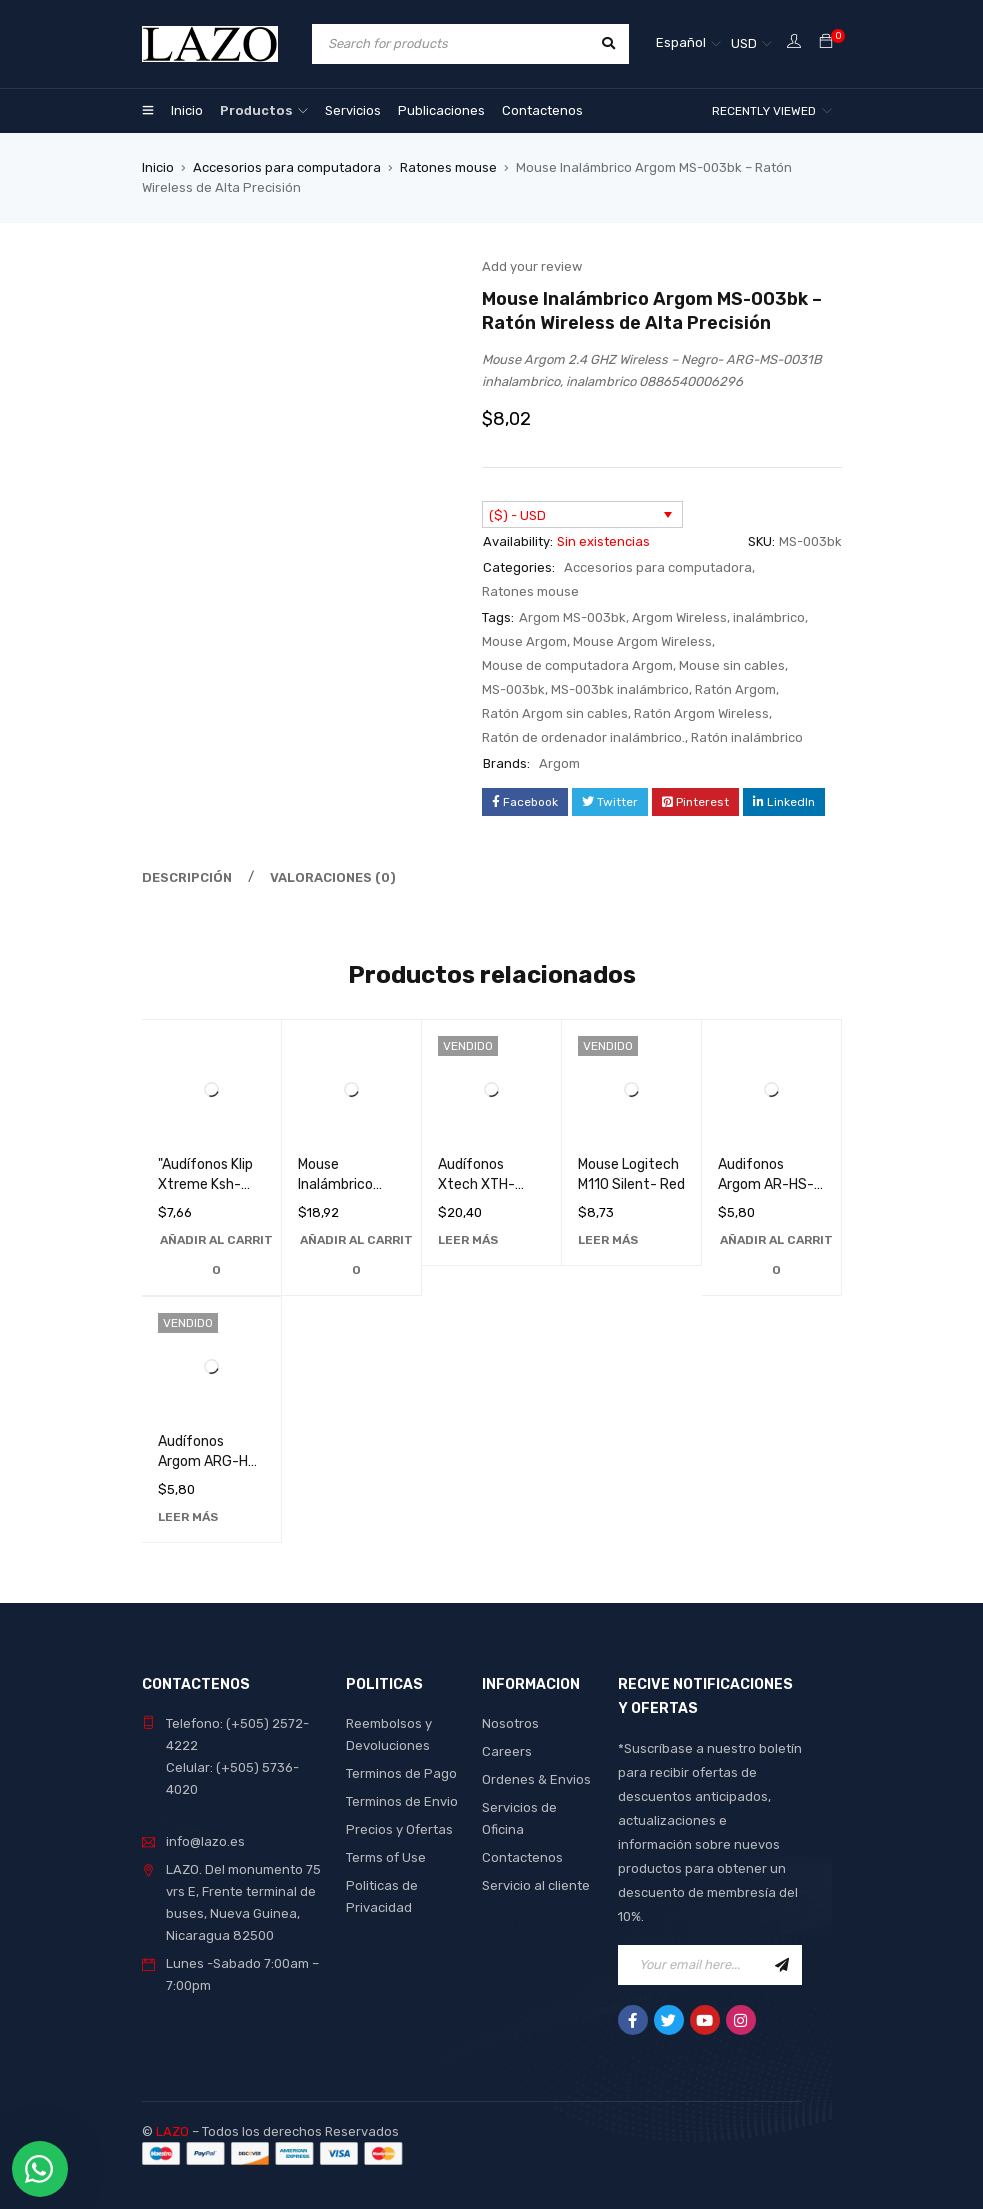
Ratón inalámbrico (747, 737)
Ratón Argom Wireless (701, 713)
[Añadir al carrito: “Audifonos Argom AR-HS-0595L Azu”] (776, 1255)
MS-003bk (513, 689)
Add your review (532, 266)
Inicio (158, 167)
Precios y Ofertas (399, 1829)
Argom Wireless (679, 617)
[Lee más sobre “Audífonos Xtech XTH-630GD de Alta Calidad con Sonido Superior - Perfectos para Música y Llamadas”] (468, 1240)
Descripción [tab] (187, 877)
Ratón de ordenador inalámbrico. (583, 737)
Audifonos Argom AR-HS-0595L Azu (766, 1184)
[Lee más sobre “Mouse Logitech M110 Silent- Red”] (608, 1240)
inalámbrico (769, 617)
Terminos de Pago (401, 1773)
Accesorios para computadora (287, 167)
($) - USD (517, 515)
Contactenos (522, 1857)
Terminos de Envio (402, 1801)
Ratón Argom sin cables (555, 713)
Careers (507, 1751)
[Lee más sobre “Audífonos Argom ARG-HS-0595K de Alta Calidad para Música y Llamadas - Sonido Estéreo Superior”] (188, 1517)
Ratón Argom (735, 689)
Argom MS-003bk (572, 617)
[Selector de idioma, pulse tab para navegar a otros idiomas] (688, 44)
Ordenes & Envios (536, 1779)
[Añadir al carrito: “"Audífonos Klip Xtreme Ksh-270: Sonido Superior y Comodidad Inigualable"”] (216, 1255)
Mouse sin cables (732, 665)
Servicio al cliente (536, 1885)
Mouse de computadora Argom (577, 665)
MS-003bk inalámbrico (620, 689)
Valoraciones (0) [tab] (333, 877)
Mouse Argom (524, 641)
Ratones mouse (448, 167)
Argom (559, 763)
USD (744, 43)
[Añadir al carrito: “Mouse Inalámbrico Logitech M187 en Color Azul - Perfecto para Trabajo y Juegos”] (356, 1255)
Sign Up (782, 1965)
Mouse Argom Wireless (642, 641)
